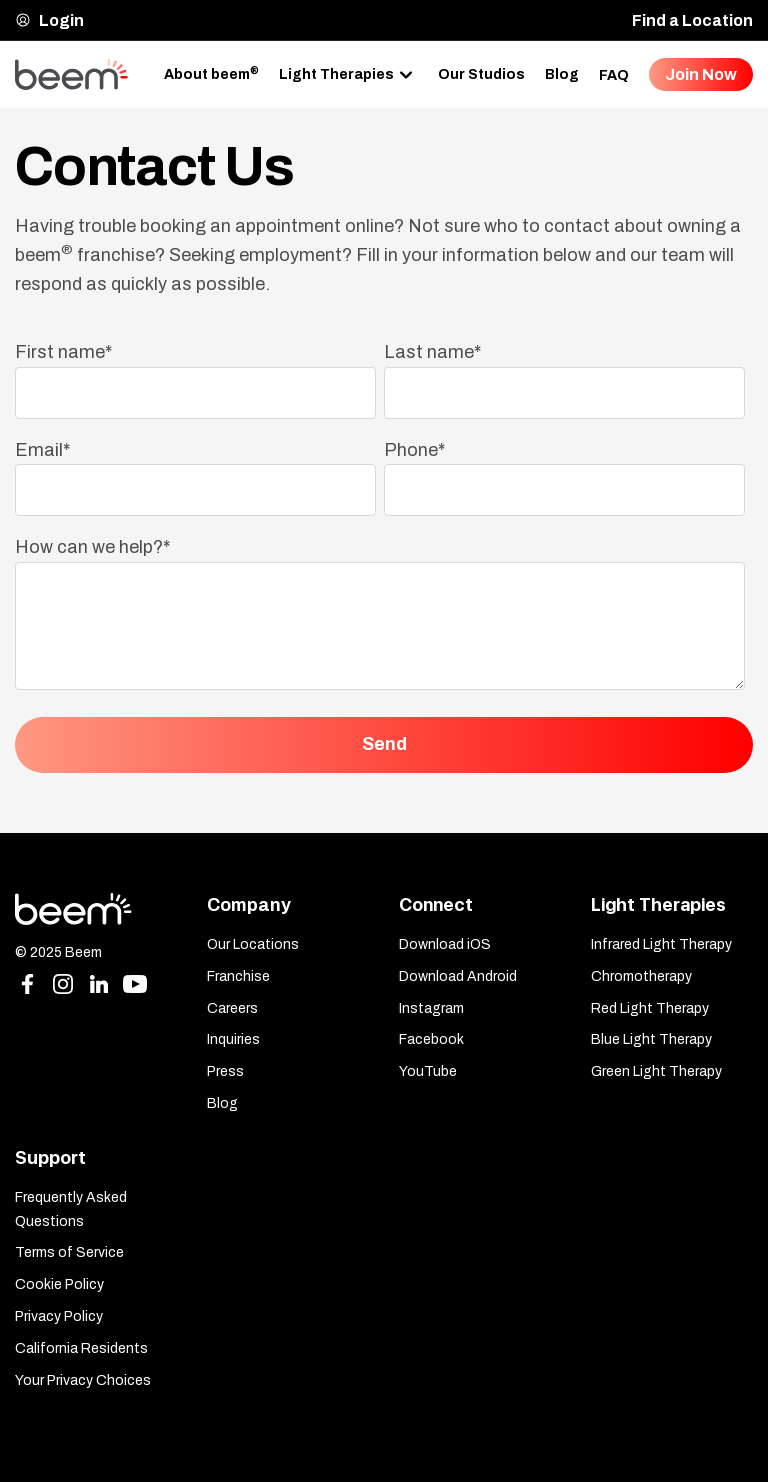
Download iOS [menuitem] (445, 944)
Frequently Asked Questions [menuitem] (71, 1209)
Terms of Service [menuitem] (69, 1252)
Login (49, 20)
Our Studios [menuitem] (481, 74)
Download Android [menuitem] (458, 976)
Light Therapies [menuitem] (336, 73)
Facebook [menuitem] (431, 1039)
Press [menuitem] (225, 1071)
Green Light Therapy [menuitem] (656, 1071)
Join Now (701, 74)
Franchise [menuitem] (238, 976)
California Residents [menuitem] (81, 1348)
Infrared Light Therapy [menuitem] (661, 944)
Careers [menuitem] (232, 1008)
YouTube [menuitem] (428, 1071)
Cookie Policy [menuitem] (59, 1284)
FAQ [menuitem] (614, 75)
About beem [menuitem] (211, 73)
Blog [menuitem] (562, 74)
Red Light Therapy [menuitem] (650, 1008)
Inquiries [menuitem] (233, 1039)
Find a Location (692, 20)
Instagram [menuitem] (431, 1008)
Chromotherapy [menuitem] (641, 976)
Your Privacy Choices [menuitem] (83, 1380)
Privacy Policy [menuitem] (59, 1316)
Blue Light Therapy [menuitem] (651, 1039)
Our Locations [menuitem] (253, 944)
